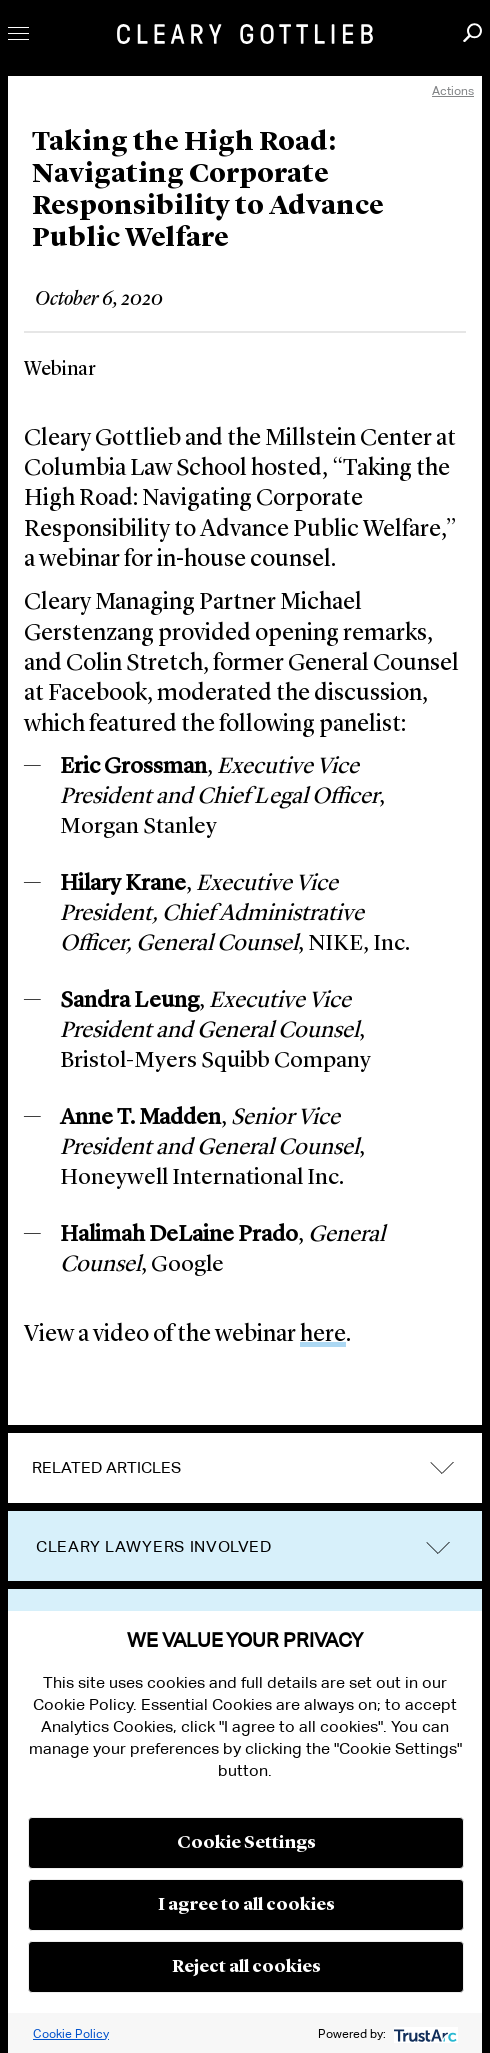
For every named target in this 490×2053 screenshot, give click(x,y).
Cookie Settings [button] (246, 1843)
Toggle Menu (18, 33)
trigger (438, 1547)
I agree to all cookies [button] (246, 1905)
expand (442, 1468)
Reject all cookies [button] (246, 1967)
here (323, 1335)
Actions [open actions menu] (453, 90)
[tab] (245, 1468)
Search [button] (472, 32)
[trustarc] (423, 2033)
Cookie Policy (71, 2033)
